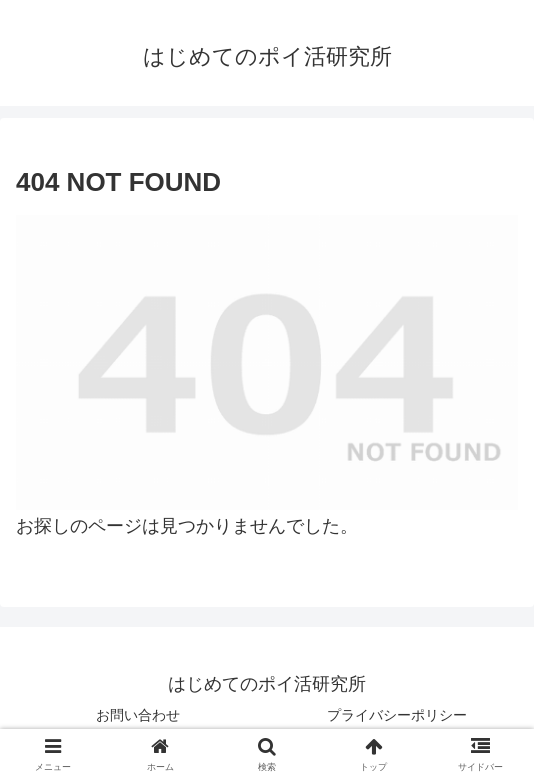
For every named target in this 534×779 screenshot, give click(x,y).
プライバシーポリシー (397, 715)
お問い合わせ (138, 715)
